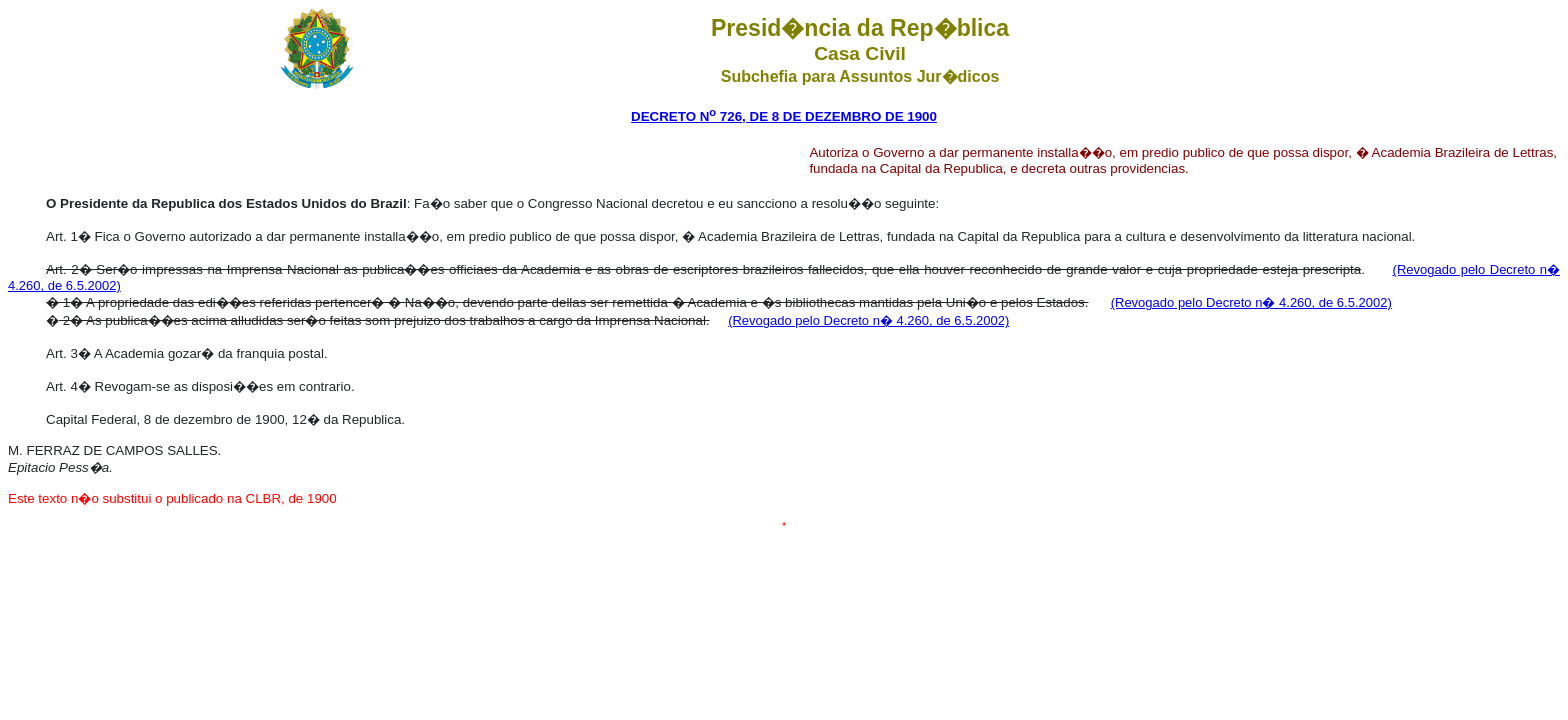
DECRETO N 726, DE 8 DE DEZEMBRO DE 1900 (784, 116)
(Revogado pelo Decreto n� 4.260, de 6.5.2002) (1251, 302)
